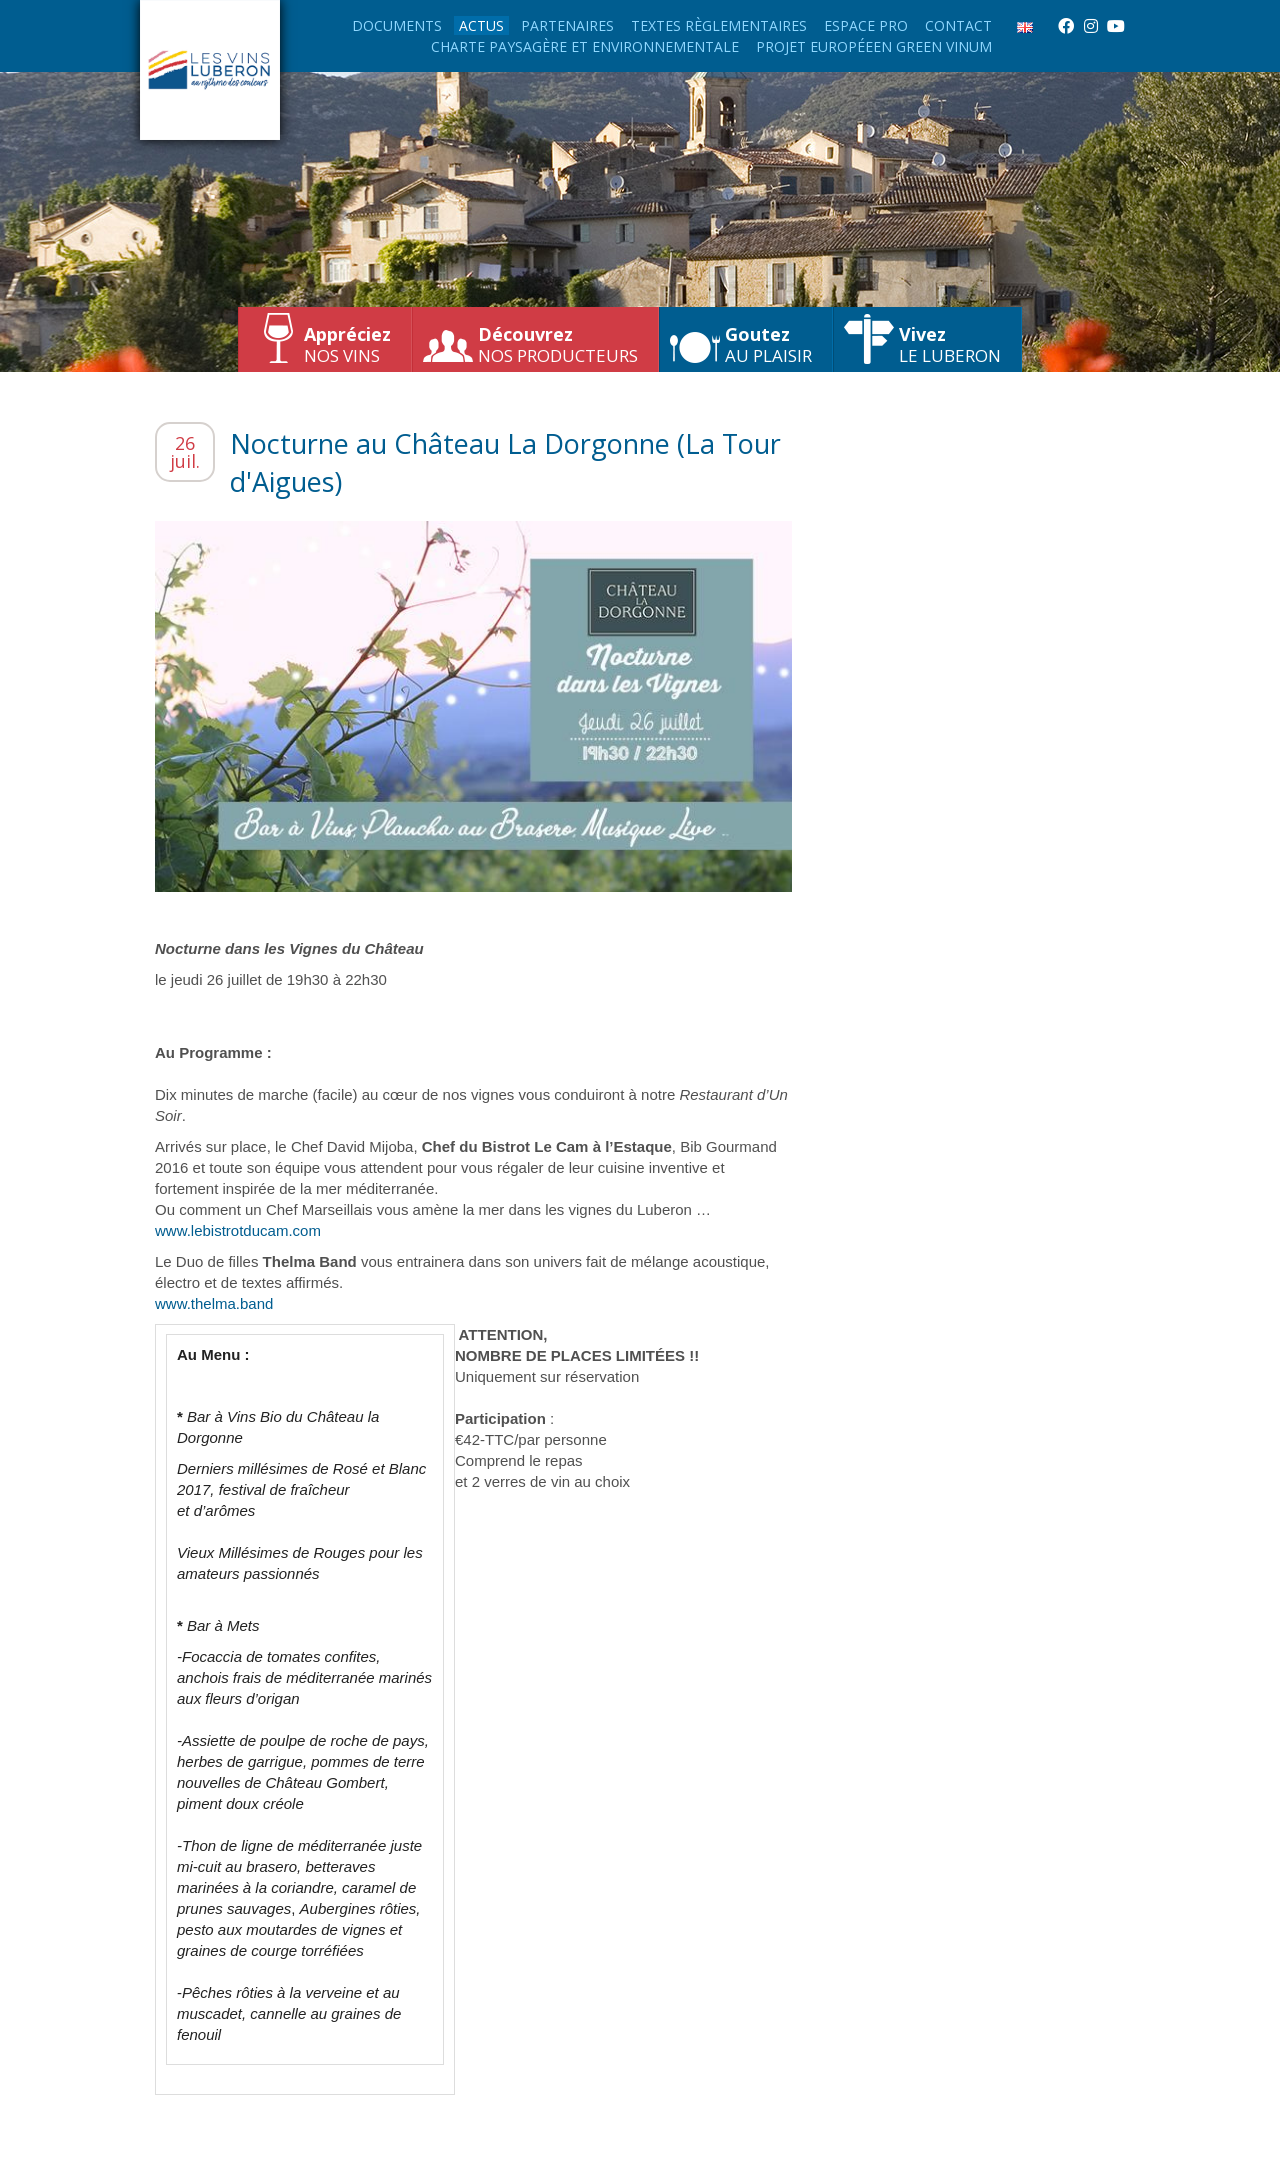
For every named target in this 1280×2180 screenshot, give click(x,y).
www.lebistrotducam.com (238, 1230)
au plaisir (768, 344)
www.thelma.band (214, 1303)
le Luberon (950, 344)
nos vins (347, 344)
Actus (481, 25)
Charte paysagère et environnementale (585, 46)
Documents (397, 25)
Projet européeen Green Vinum (874, 46)
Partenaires (567, 25)
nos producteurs (558, 344)
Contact (958, 25)
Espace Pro (866, 25)
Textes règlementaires (719, 25)
